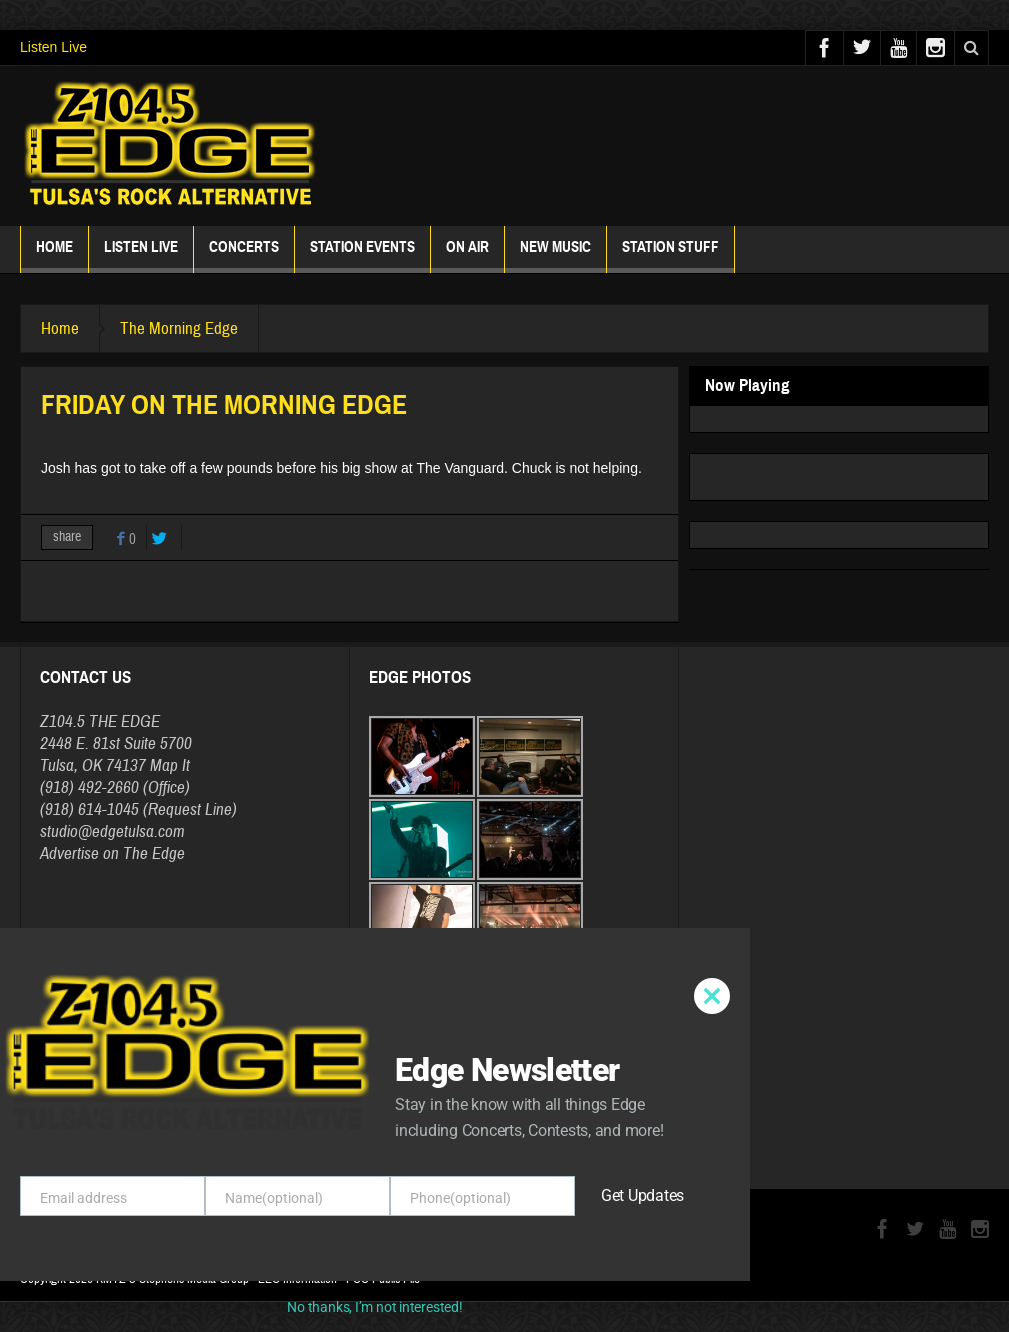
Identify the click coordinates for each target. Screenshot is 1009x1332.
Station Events (362, 255)
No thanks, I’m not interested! (374, 1307)
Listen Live (53, 47)
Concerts (244, 255)
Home (54, 255)
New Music (555, 255)
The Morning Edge (179, 328)
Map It (170, 765)
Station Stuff (670, 255)
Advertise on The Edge (112, 853)
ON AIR (467, 255)
